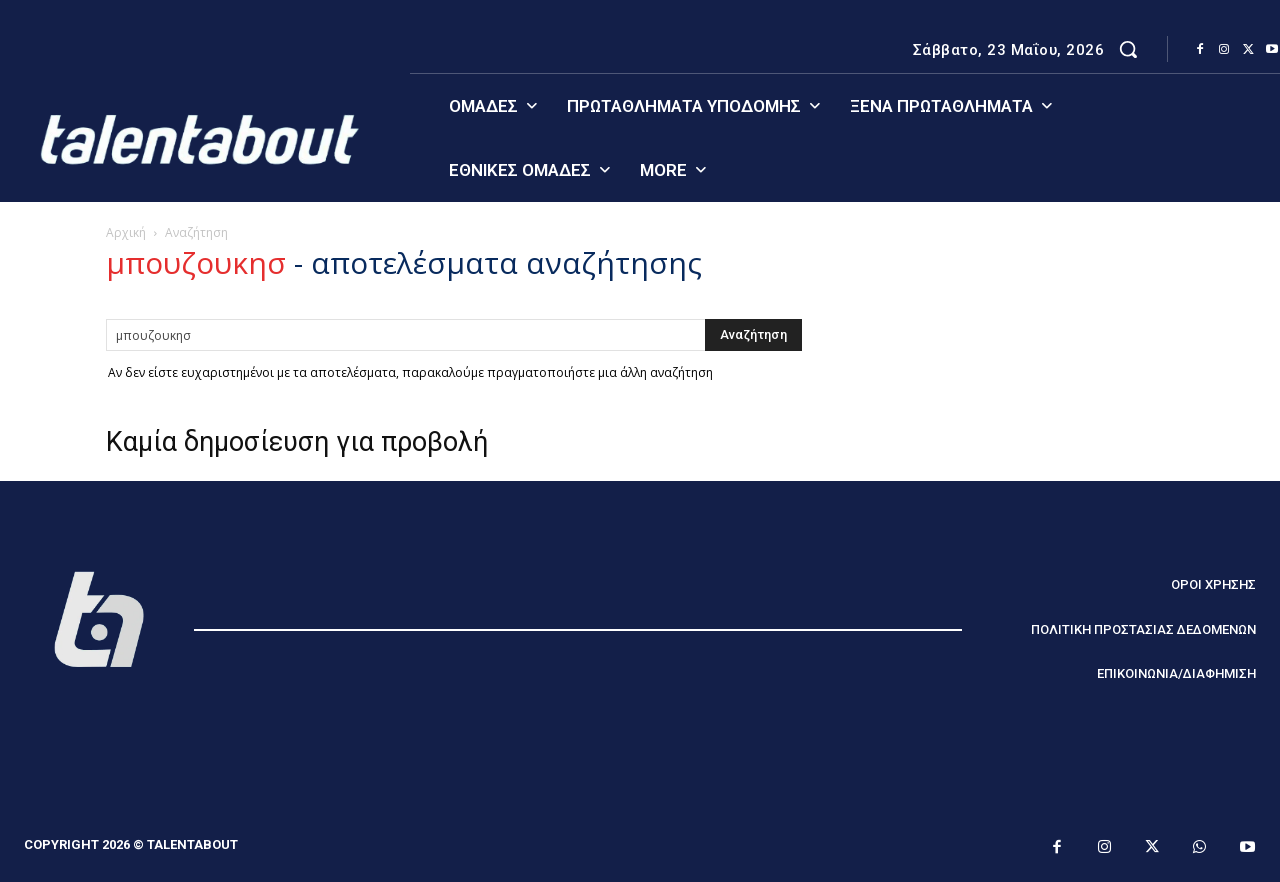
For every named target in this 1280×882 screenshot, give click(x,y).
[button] (1128, 49)
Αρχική (126, 232)
